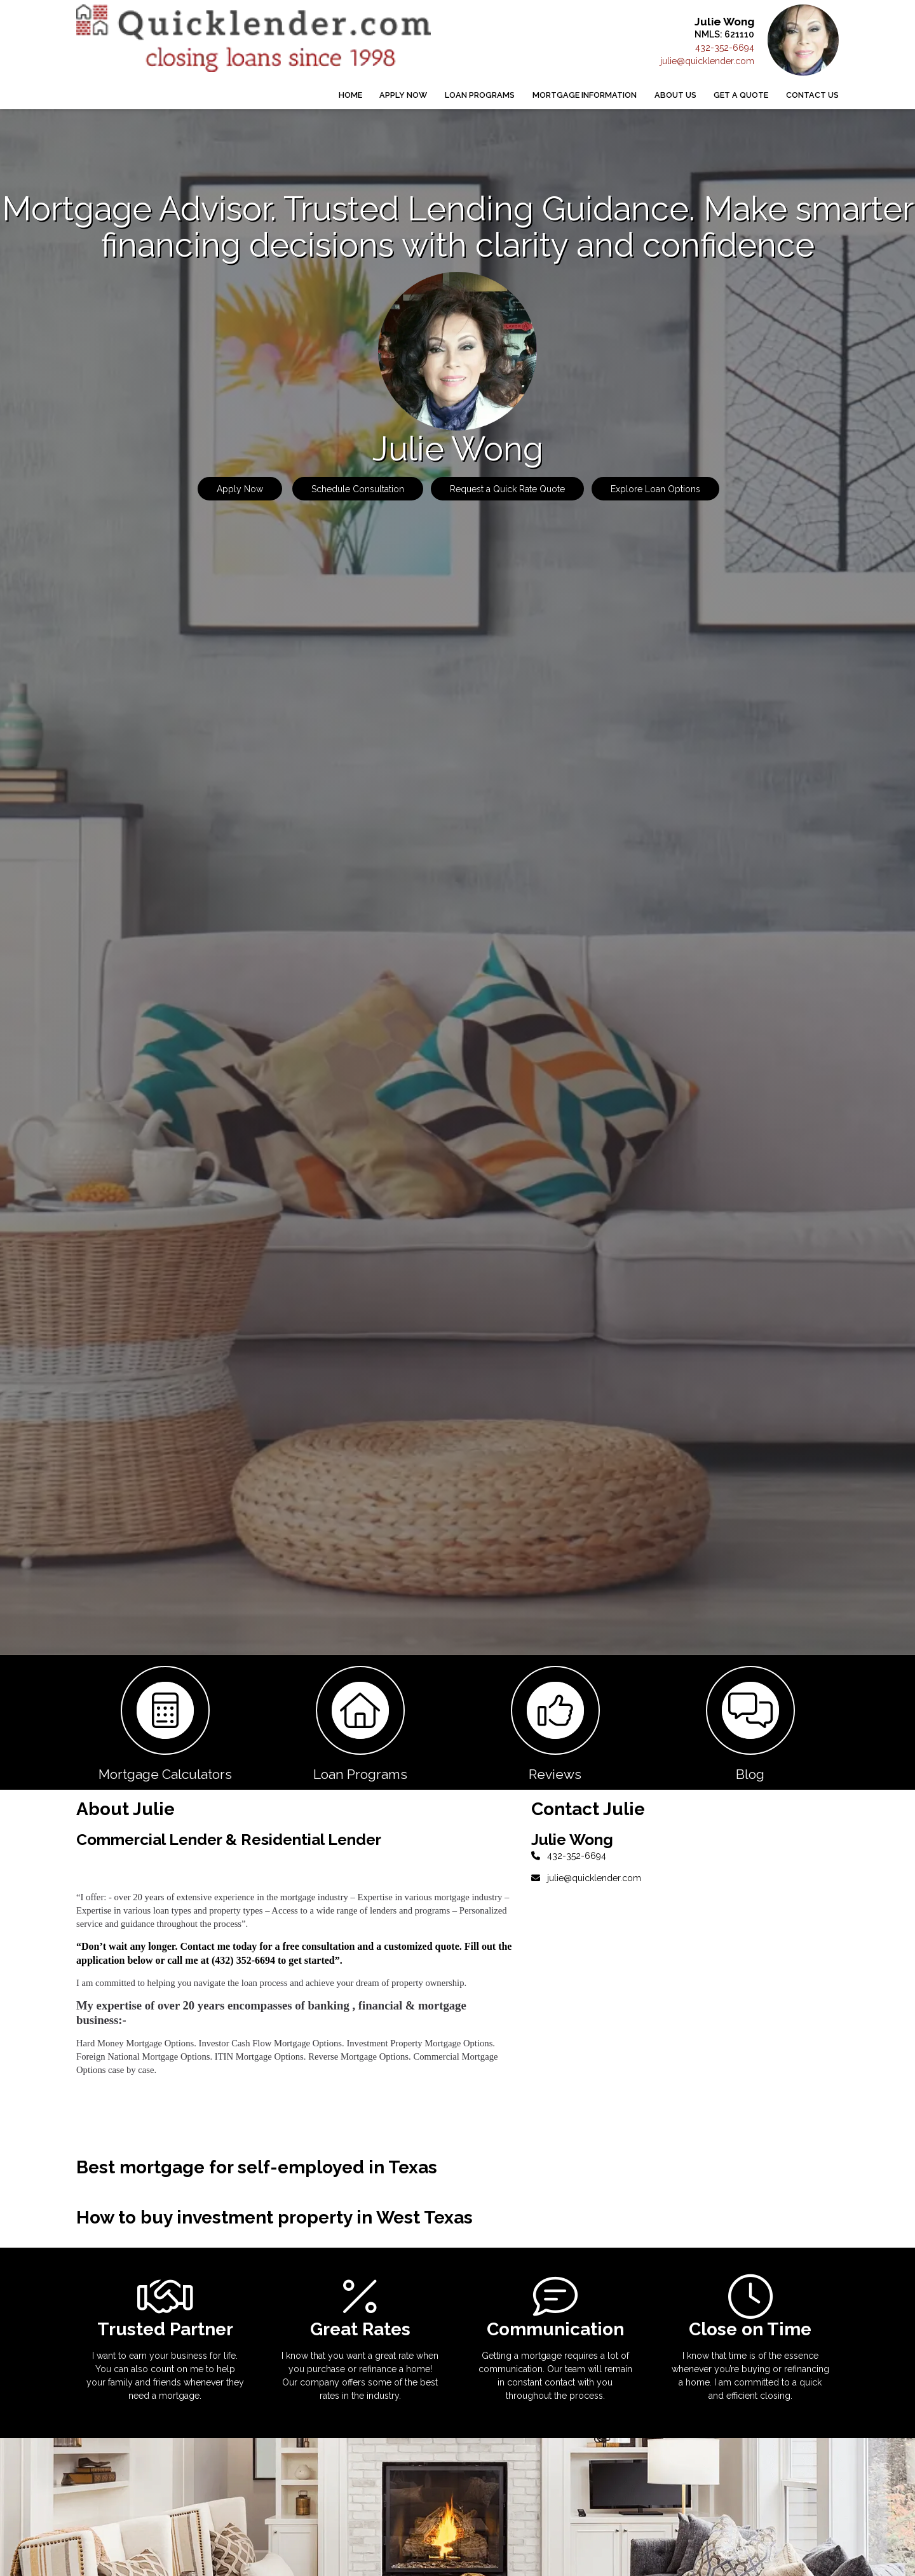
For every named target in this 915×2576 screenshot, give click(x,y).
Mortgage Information (584, 95)
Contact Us (812, 95)
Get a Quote (741, 95)
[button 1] (165, 1722)
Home (350, 95)
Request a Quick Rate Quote (507, 489)
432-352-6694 (724, 48)
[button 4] (750, 1722)
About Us (675, 95)
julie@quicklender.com (707, 61)
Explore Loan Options (655, 489)
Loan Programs (480, 95)
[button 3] (555, 1722)
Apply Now (403, 95)
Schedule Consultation (357, 489)
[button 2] (360, 1722)
